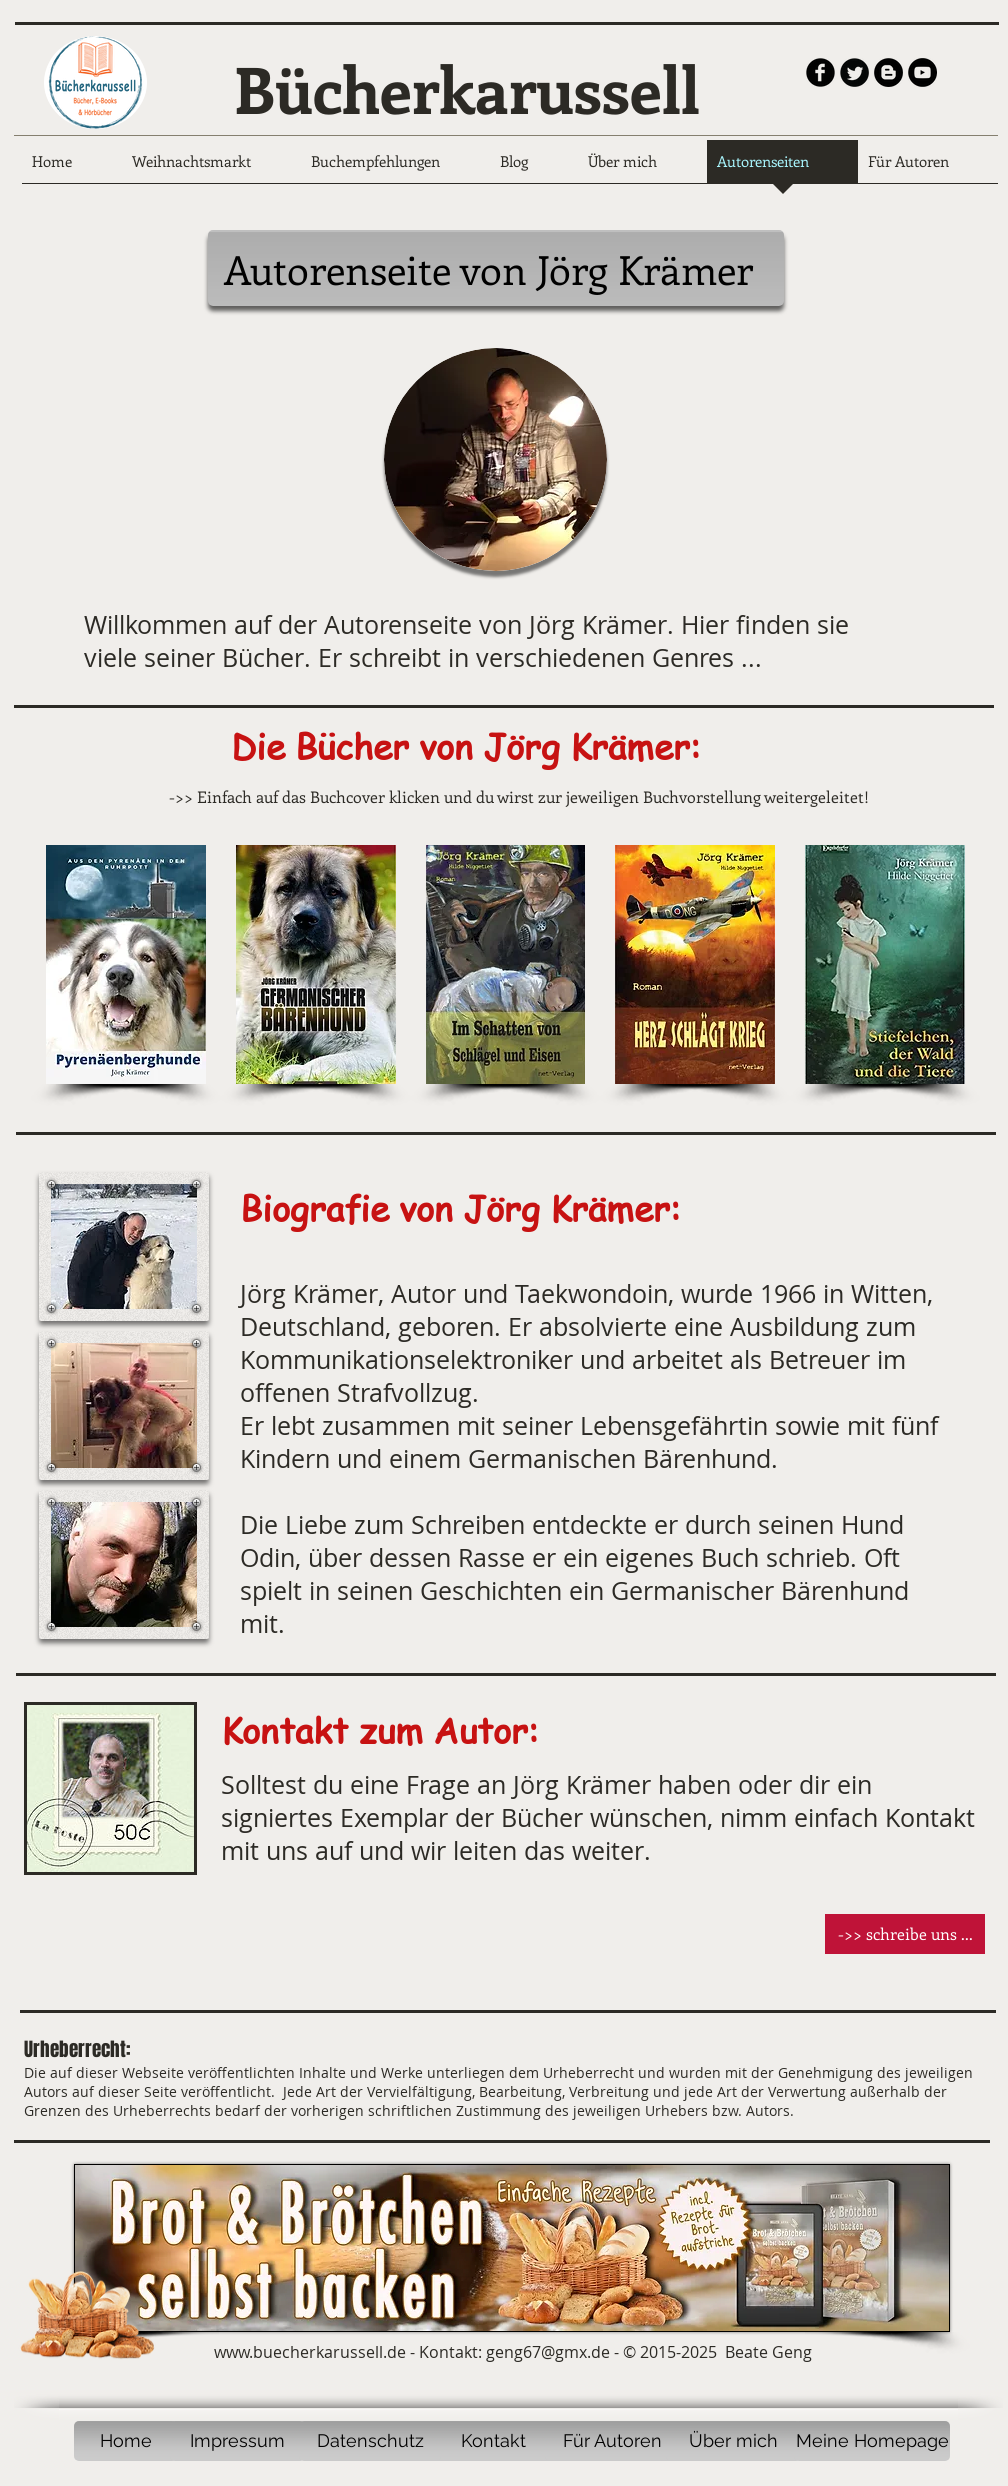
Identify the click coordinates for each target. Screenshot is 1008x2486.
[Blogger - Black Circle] (888, 72)
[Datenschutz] (370, 2441)
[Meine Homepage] (872, 2441)
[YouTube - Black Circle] (922, 72)
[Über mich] (733, 2441)
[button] (124, 1246)
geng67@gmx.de (548, 2352)
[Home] (125, 2441)
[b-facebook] (820, 72)
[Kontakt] (493, 2441)
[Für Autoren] (612, 2441)
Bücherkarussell (467, 88)
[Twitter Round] (854, 72)
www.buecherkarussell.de (310, 2352)
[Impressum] (237, 2441)
